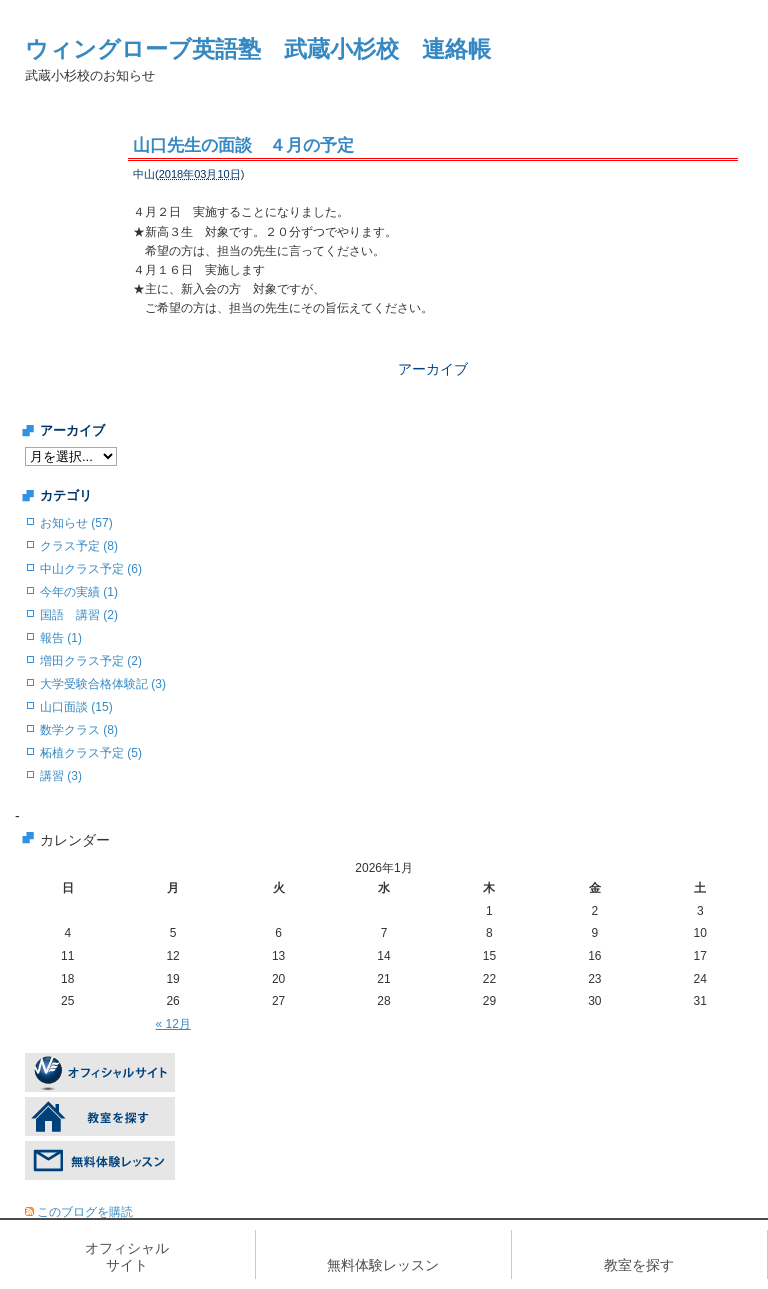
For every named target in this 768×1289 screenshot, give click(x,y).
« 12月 (172, 1024)
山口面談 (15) (76, 707)
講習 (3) (61, 776)
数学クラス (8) (79, 730)
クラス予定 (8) (79, 546)
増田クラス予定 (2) (91, 661)
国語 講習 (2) (79, 615)
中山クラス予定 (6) (91, 569)
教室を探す (639, 1265)
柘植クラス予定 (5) (91, 753)
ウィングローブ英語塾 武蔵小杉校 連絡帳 (258, 49)
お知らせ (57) (76, 523)
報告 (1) (61, 638)
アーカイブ (433, 369)
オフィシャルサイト (127, 1256)
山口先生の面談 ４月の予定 (243, 145)
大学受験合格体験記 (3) (103, 684)
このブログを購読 (85, 1212)
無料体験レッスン (383, 1265)
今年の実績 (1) (79, 592)
